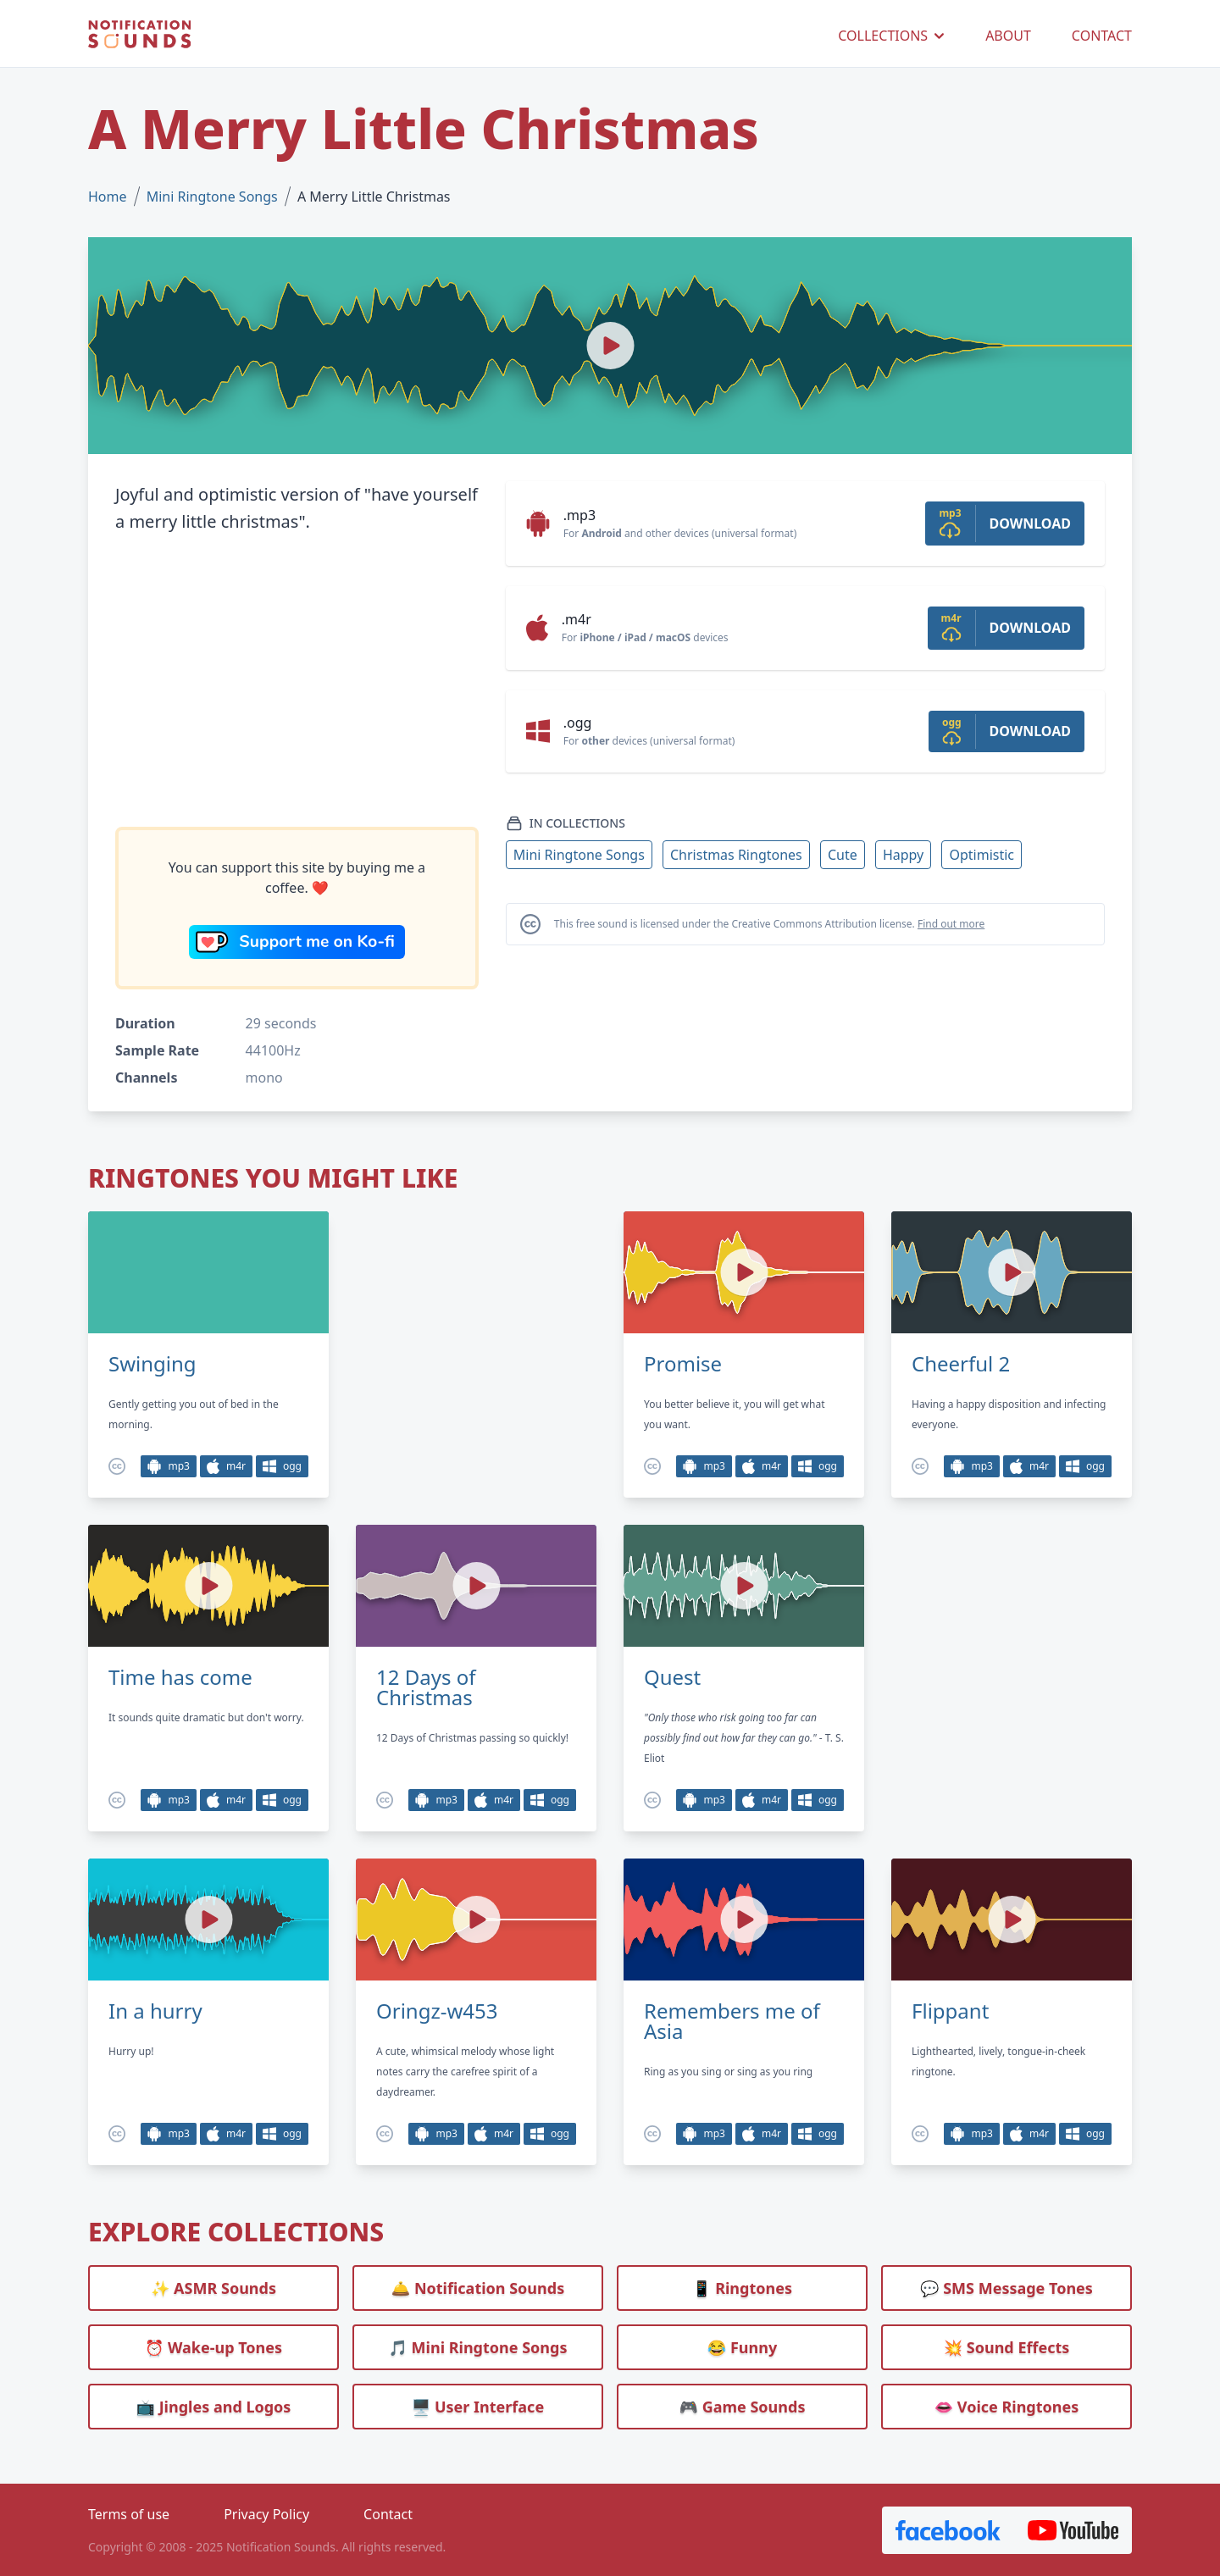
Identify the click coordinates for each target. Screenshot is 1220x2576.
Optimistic (981, 854)
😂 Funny (742, 2347)
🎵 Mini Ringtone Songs (478, 2347)
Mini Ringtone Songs (212, 196)
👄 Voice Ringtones (1006, 2406)
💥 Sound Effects (1007, 2347)
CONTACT (1102, 35)
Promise (683, 1364)
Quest (672, 1677)
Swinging (152, 1364)
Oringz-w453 (437, 2011)
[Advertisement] (297, 681)
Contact (388, 2514)
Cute (842, 854)
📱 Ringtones (742, 2288)
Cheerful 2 (961, 1364)
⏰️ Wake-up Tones (213, 2347)
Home (107, 196)
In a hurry (155, 2011)
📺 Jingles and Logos (213, 2406)
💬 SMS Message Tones (1006, 2288)
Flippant (950, 2011)
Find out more (951, 924)
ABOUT (1008, 35)
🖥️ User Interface (478, 2406)
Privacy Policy (266, 2514)
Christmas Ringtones (736, 854)
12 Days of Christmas (425, 1687)
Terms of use (128, 2514)
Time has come (180, 1677)
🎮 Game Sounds (742, 2406)
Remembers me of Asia (732, 2021)
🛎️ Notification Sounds (477, 2288)
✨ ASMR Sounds (213, 2288)
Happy (903, 854)
